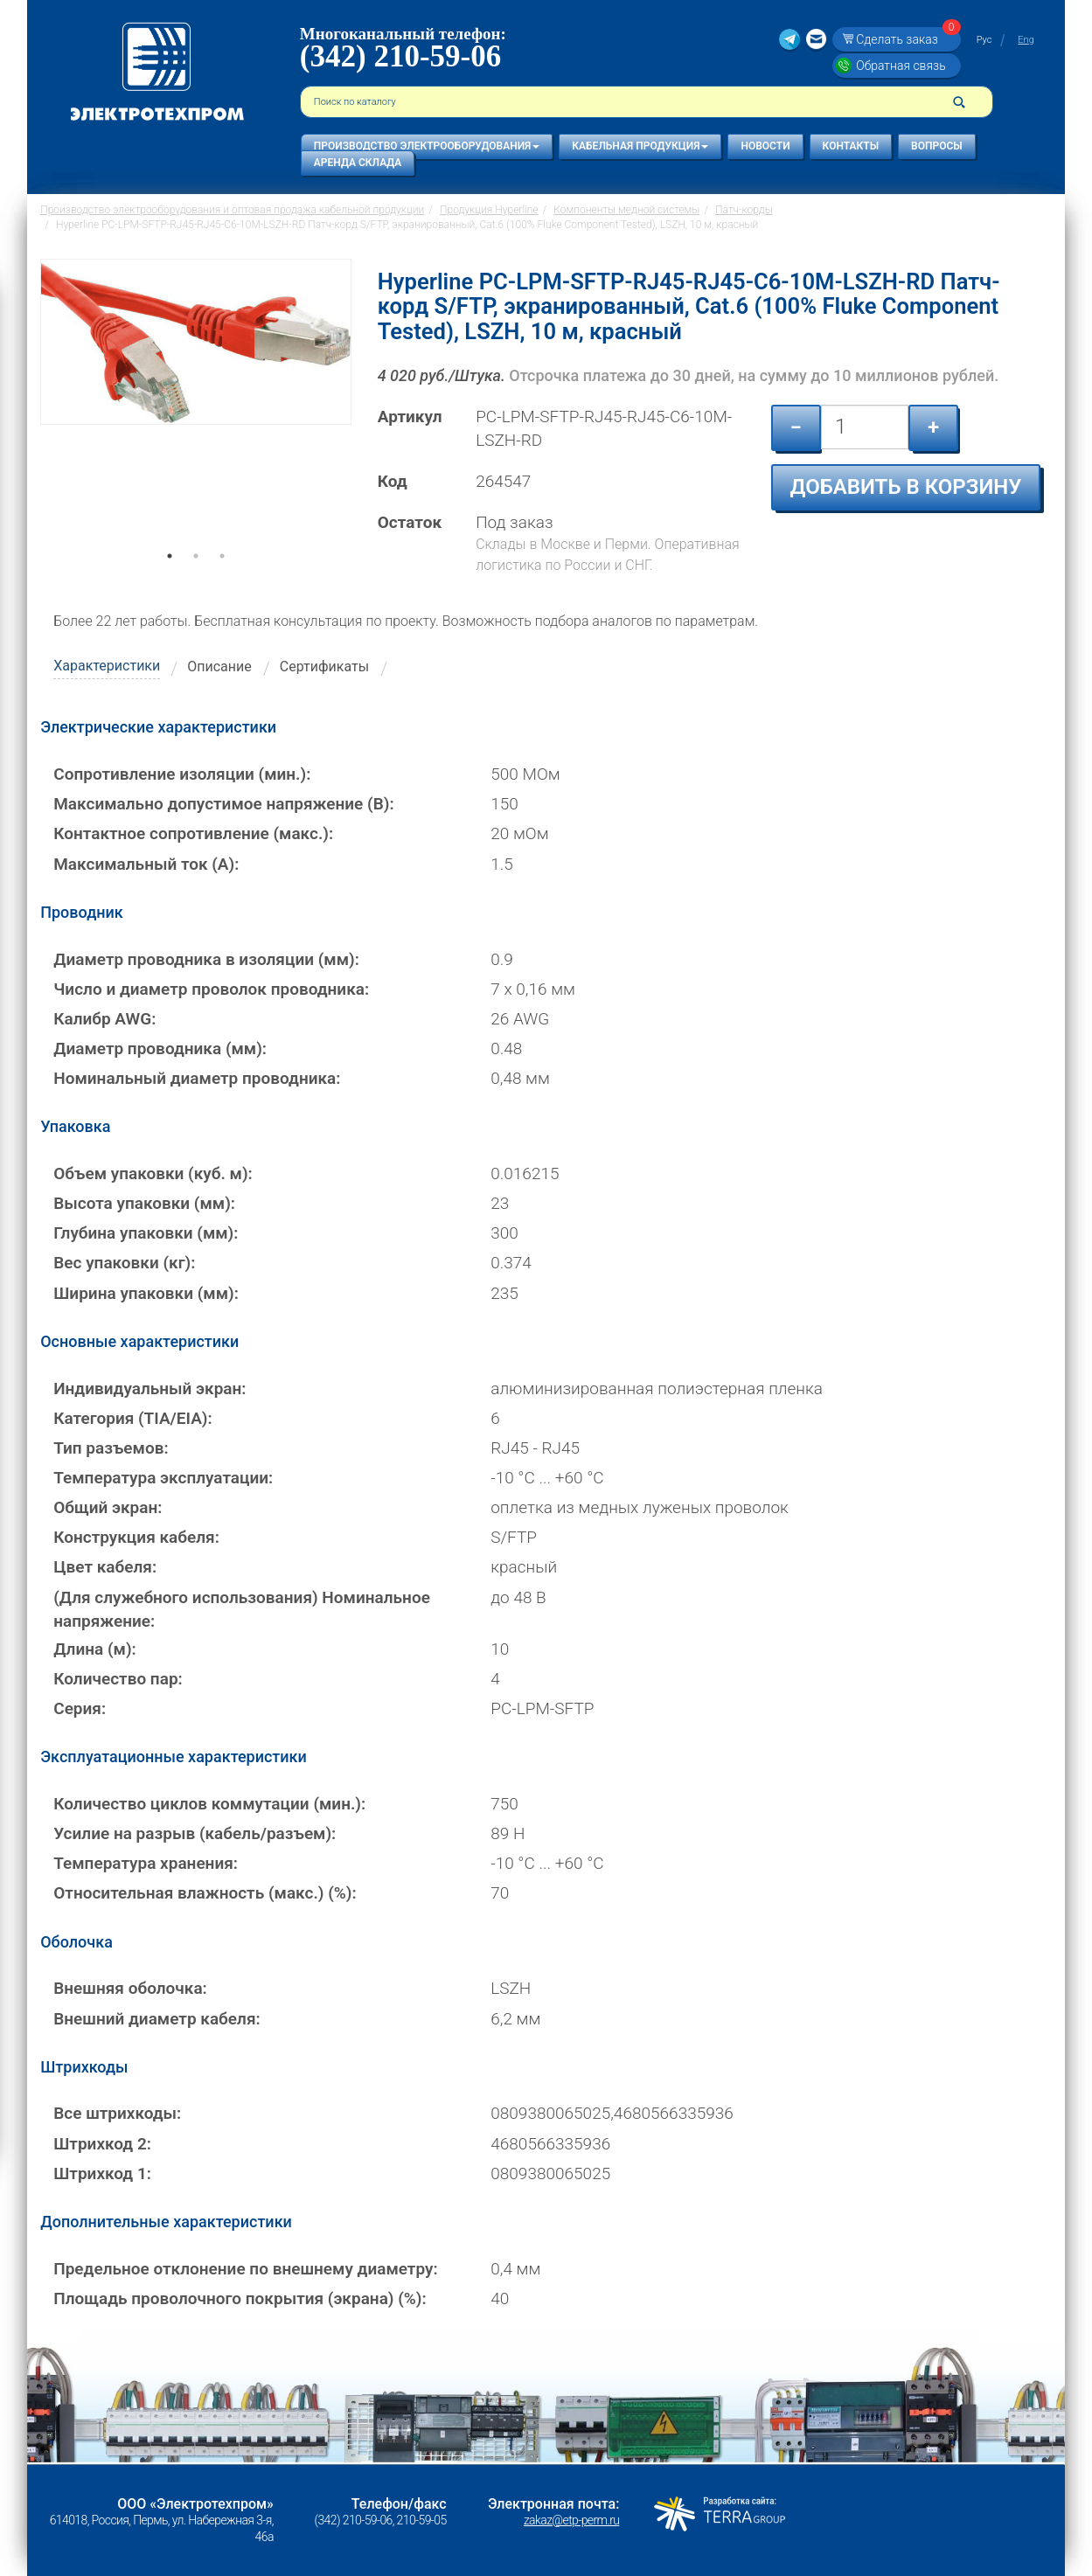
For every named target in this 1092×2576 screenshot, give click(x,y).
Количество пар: (118, 1679)
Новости (765, 146)
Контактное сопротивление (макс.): (193, 833)
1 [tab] (169, 580)
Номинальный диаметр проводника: (196, 1078)
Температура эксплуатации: (163, 1478)
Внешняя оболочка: (130, 1988)
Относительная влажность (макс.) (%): (204, 1893)
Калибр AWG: (104, 1019)
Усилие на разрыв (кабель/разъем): (194, 1833)
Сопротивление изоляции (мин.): (181, 774)
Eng (1025, 39)
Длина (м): (94, 1649)
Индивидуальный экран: (149, 1388)
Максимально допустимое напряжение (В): (223, 804)
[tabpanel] (195, 412)
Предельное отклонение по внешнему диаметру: (245, 2269)
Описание (219, 666)
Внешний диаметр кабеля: (156, 2019)
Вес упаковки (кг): (124, 1263)
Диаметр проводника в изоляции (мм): (206, 959)
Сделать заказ (906, 38)
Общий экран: (107, 1507)
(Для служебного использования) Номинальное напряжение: (241, 1609)
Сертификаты (324, 666)
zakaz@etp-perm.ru (571, 2520)
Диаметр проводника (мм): (160, 1048)
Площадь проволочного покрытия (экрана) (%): (240, 2298)
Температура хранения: (145, 1863)
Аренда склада (358, 162)
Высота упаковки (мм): (144, 1203)
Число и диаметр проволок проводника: (211, 989)
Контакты (851, 146)
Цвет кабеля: (104, 1567)
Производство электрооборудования (426, 146)
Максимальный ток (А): (146, 864)
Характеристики (106, 665)
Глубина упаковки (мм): (145, 1233)
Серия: (79, 1708)
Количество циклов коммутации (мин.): (209, 1804)
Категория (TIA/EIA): (132, 1418)
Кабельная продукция (640, 146)
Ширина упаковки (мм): (146, 1293)
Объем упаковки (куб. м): (153, 1173)
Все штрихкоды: (117, 2113)
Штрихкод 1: (102, 2173)
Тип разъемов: (110, 1448)
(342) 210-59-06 (400, 56)
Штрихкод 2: (102, 2144)
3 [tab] (222, 580)
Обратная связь (900, 66)
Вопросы (937, 146)
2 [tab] (196, 580)
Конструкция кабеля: (136, 1537)
